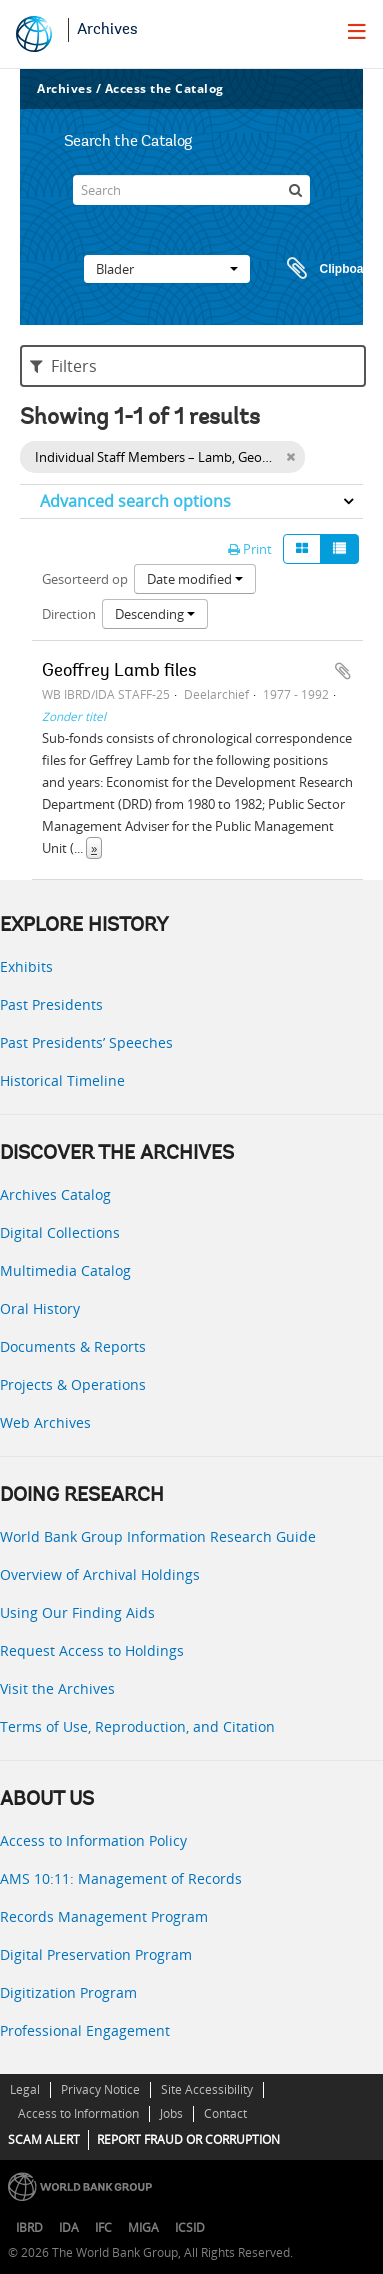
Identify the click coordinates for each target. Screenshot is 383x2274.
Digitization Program (68, 1992)
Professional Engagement (85, 2030)
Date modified (195, 579)
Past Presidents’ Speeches (86, 1042)
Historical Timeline (62, 1080)
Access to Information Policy (93, 1840)
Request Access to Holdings (92, 1650)
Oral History (40, 1308)
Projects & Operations (73, 1384)
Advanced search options (135, 501)
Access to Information (78, 2113)
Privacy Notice (100, 2089)
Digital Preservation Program (96, 1954)
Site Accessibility (207, 2089)
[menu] (357, 31)
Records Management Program (104, 1916)
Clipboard (322, 269)
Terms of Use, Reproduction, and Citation (137, 1726)
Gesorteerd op (85, 579)
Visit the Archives (57, 1688)
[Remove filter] (290, 457)
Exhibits (26, 966)
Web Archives (45, 1422)
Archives (107, 30)
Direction (69, 614)
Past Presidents (51, 1004)
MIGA (143, 2227)
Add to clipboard (343, 671)
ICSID (190, 2227)
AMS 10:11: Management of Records (121, 1878)
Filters (63, 366)
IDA (69, 2227)
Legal (25, 2089)
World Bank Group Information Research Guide (158, 1536)
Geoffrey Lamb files (119, 672)
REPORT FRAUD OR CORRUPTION (188, 2139)
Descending (155, 614)
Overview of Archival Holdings (100, 1574)
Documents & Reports (73, 1346)
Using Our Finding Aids (77, 1612)
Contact (225, 2113)
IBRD (29, 2227)
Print (250, 549)
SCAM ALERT (44, 2139)
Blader (167, 269)
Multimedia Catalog (65, 1270)
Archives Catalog (55, 1194)
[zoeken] (295, 190)
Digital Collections (60, 1232)
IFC (103, 2227)
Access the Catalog (164, 88)
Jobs (171, 2113)
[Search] (192, 190)
